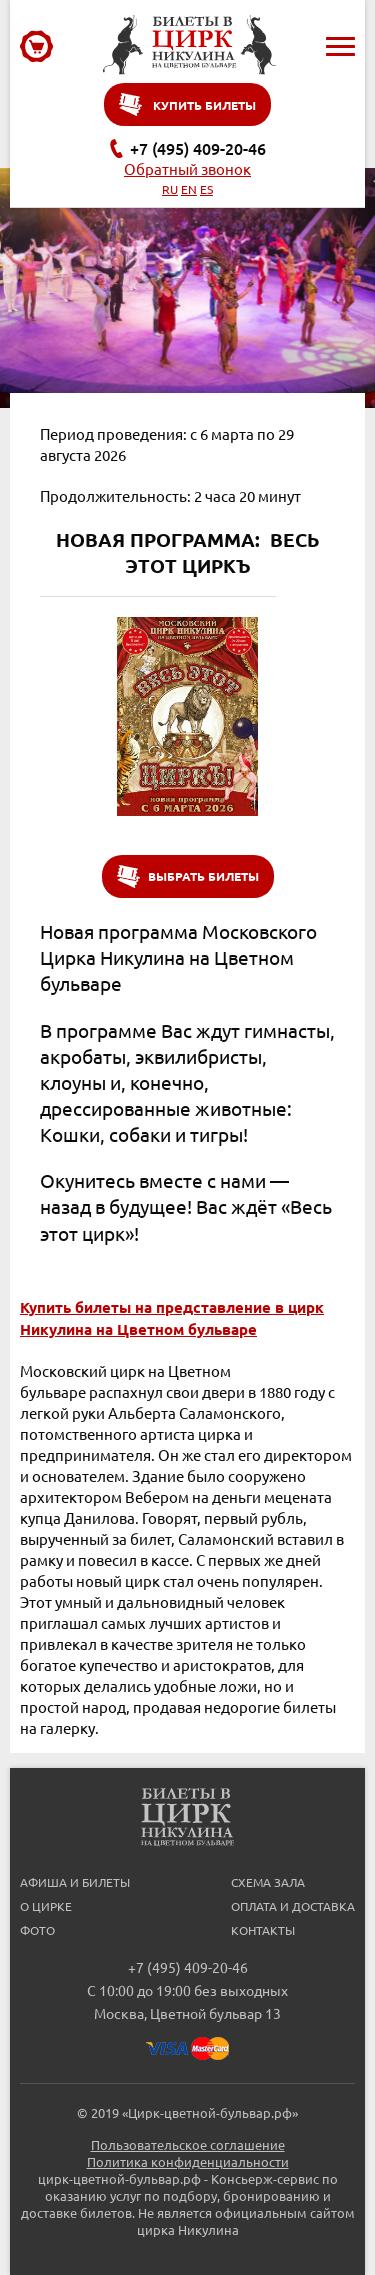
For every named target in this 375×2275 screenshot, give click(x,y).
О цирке (46, 1906)
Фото (37, 1930)
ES (206, 189)
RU (170, 189)
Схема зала (268, 1882)
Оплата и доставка (293, 1906)
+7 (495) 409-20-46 (198, 148)
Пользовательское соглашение (188, 2144)
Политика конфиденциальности (188, 2161)
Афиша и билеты (75, 1882)
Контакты (263, 1930)
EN (189, 189)
